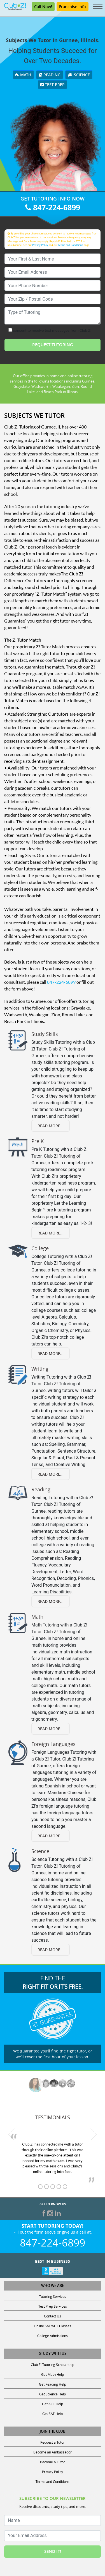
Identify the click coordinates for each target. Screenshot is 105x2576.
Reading (49, 74)
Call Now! (43, 6)
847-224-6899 (52, 207)
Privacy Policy (40, 244)
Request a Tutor (52, 2442)
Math (23, 74)
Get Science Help (52, 2394)
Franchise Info (72, 6)
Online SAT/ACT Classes (52, 2326)
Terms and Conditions (70, 244)
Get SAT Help (52, 2413)
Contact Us (52, 2316)
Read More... (51, 1125)
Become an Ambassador (52, 2452)
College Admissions (52, 2335)
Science (79, 74)
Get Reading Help (52, 2384)
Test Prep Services (52, 2306)
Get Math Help (52, 2374)
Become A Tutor (52, 2462)
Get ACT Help (52, 2404)
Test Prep (52, 84)
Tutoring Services (52, 2296)
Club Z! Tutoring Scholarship (52, 2364)
